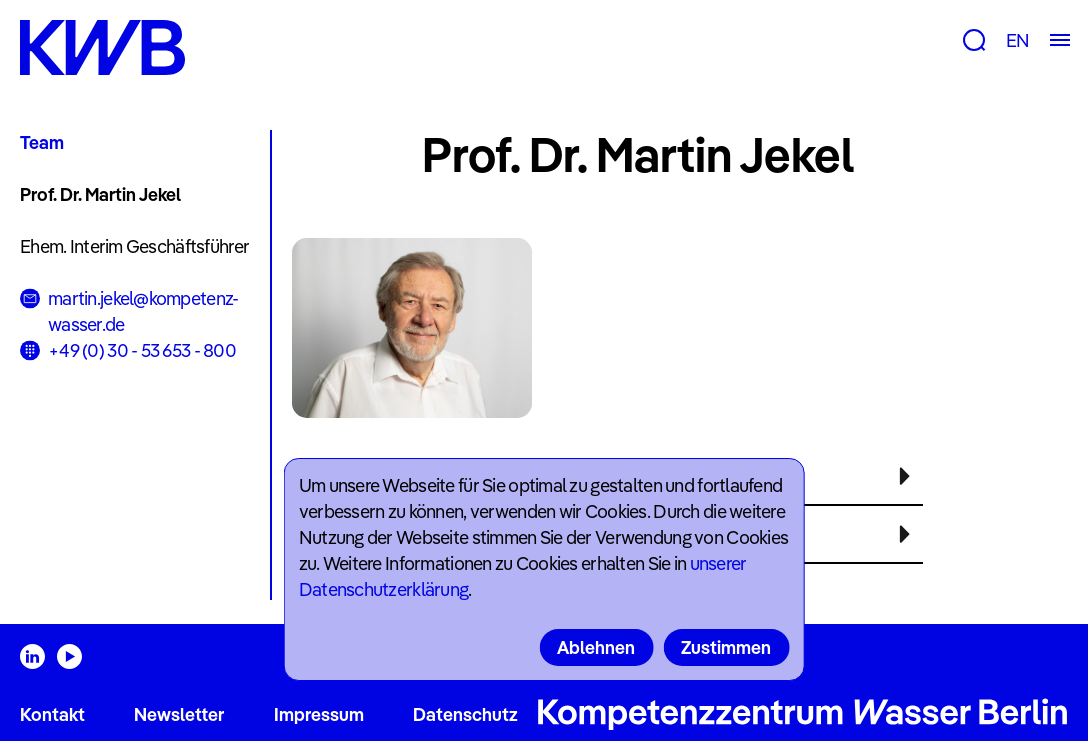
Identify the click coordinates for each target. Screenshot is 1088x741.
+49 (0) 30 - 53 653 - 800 (142, 350)
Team (42, 142)
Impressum (319, 714)
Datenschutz (465, 714)
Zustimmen (726, 647)
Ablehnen (596, 647)
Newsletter (179, 714)
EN (1017, 40)
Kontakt (52, 714)
